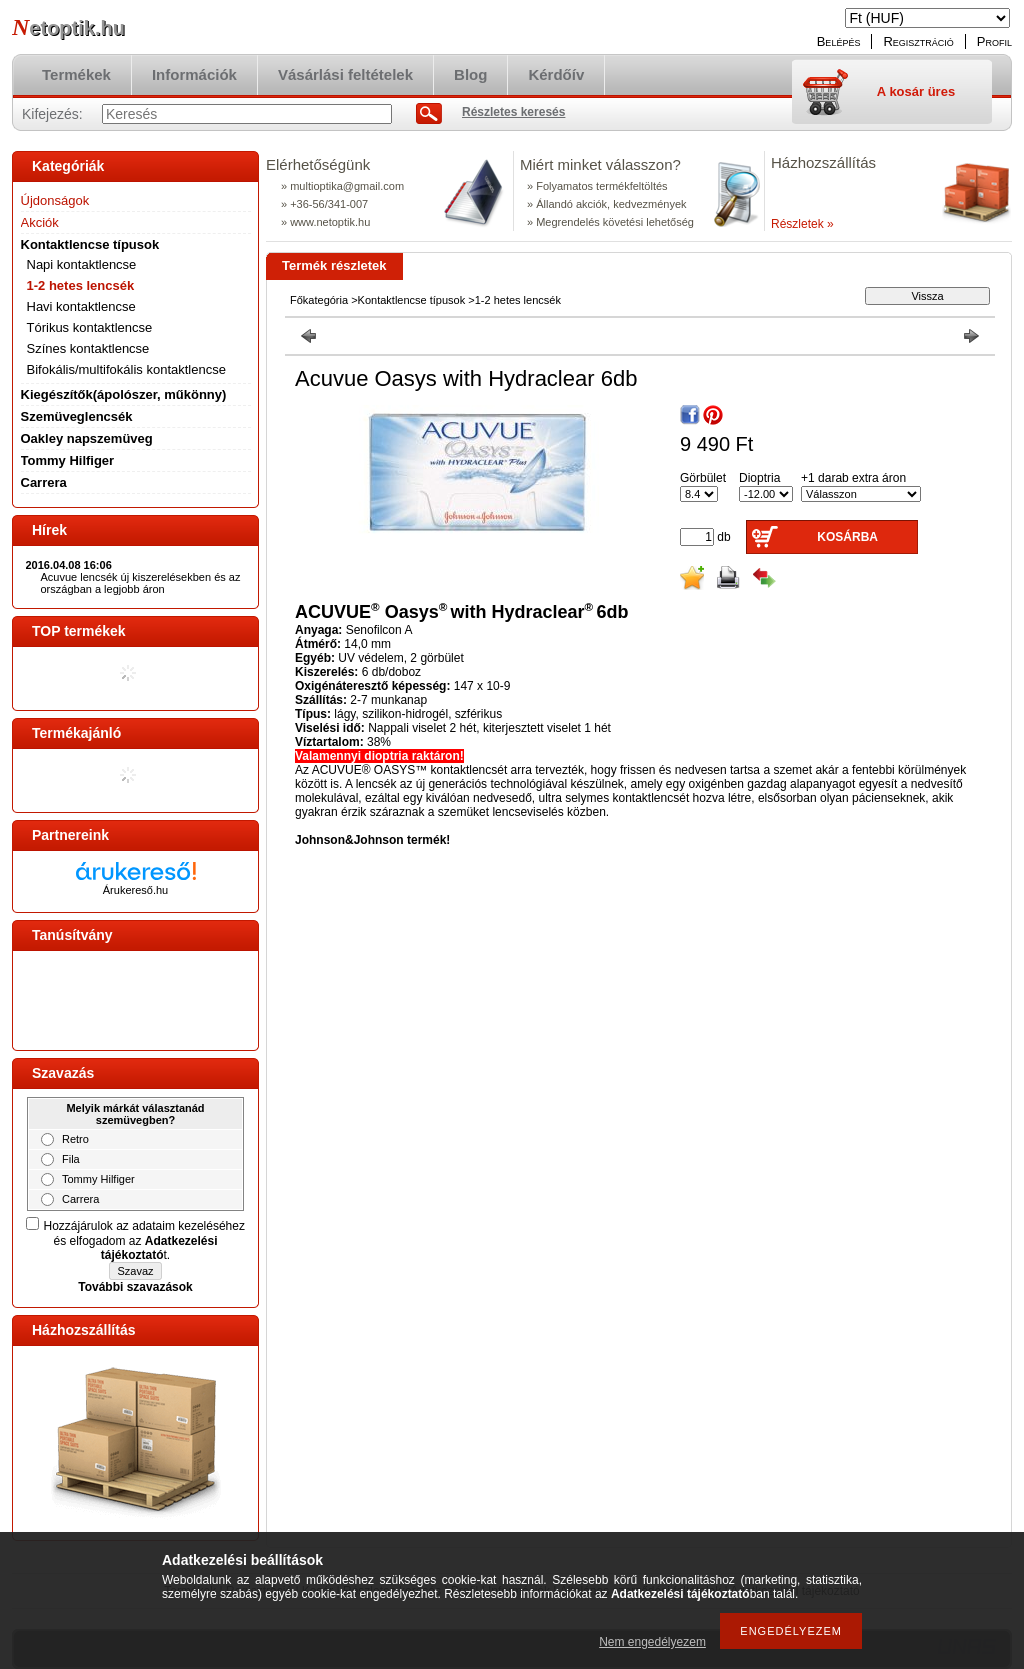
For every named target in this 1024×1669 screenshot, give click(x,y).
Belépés (839, 41)
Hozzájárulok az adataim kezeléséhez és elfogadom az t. (144, 1240)
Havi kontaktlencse (81, 306)
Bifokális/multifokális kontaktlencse (126, 369)
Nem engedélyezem (652, 1642)
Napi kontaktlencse (82, 264)
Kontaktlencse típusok (412, 300)
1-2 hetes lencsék (81, 285)
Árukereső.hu (135, 890)
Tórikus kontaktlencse (90, 327)
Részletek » (802, 224)
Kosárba (847, 537)
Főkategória (319, 300)
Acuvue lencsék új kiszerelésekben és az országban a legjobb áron (141, 583)
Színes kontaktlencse (88, 348)
